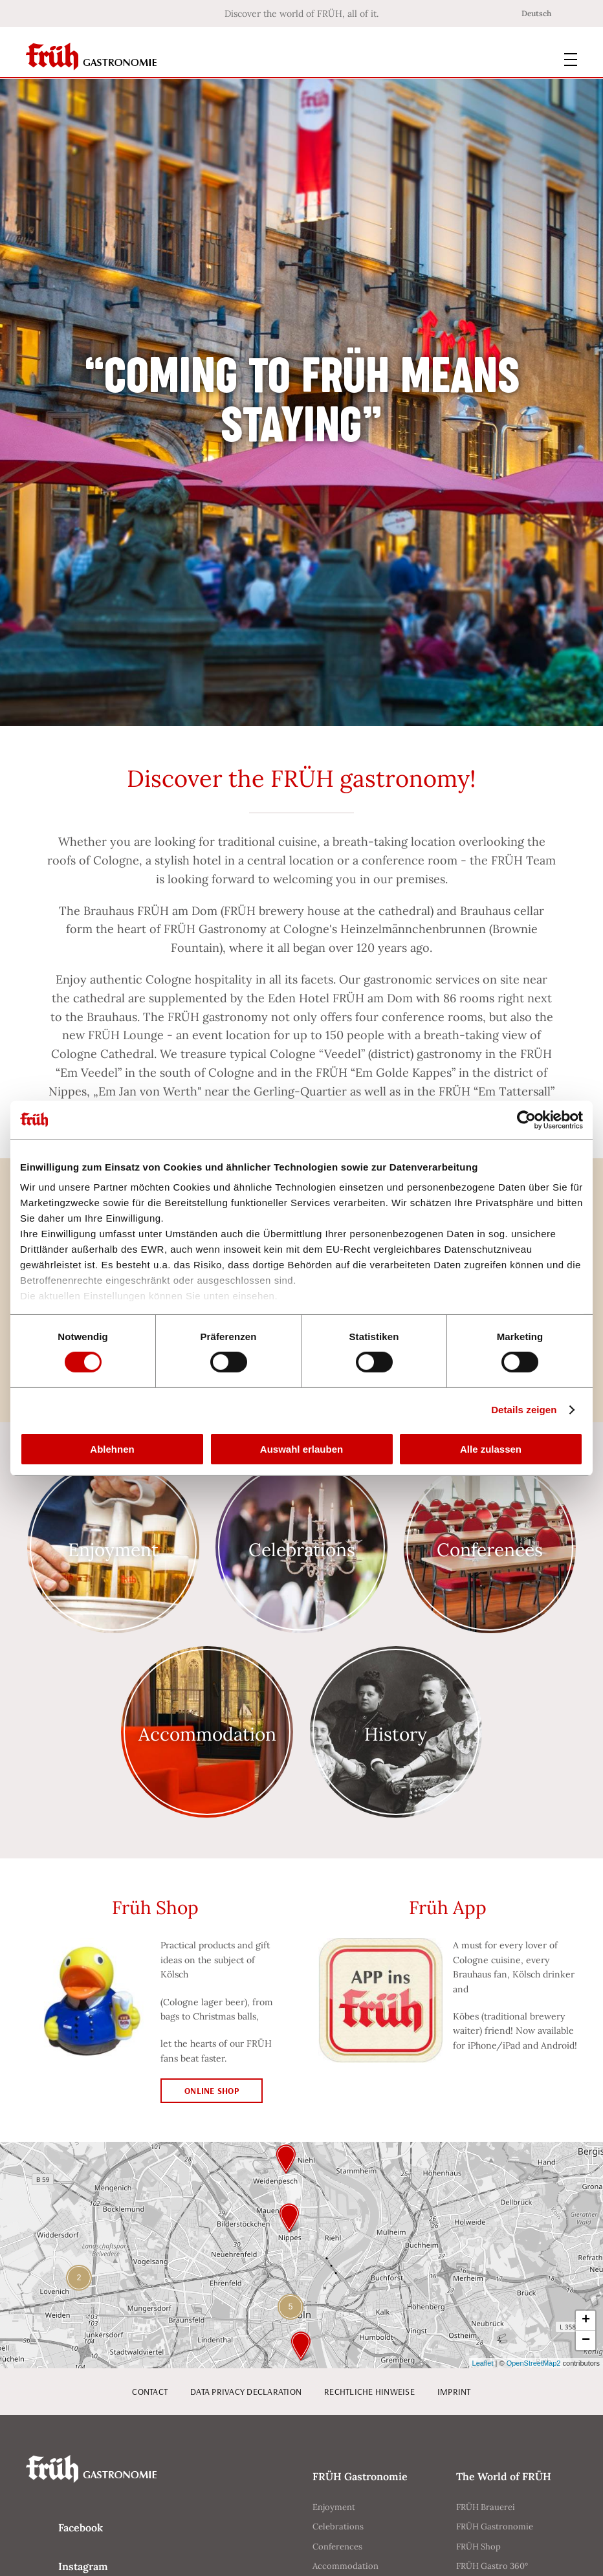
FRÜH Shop (478, 2546)
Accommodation (345, 2565)
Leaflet (483, 2363)
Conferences (337, 2546)
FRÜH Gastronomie (494, 2526)
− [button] (586, 2340)
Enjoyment (333, 2507)
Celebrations (338, 2526)
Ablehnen (112, 1449)
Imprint (454, 2391)
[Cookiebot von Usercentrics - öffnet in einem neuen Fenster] (526, 1119)
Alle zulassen (490, 1449)
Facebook (80, 2527)
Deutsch (536, 13)
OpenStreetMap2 (534, 2363)
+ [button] (586, 2320)
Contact (150, 2391)
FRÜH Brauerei (485, 2507)
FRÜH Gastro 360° (492, 2565)
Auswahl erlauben (301, 1449)
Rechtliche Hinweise (369, 2391)
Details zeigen (523, 1409)
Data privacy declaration (246, 2391)
